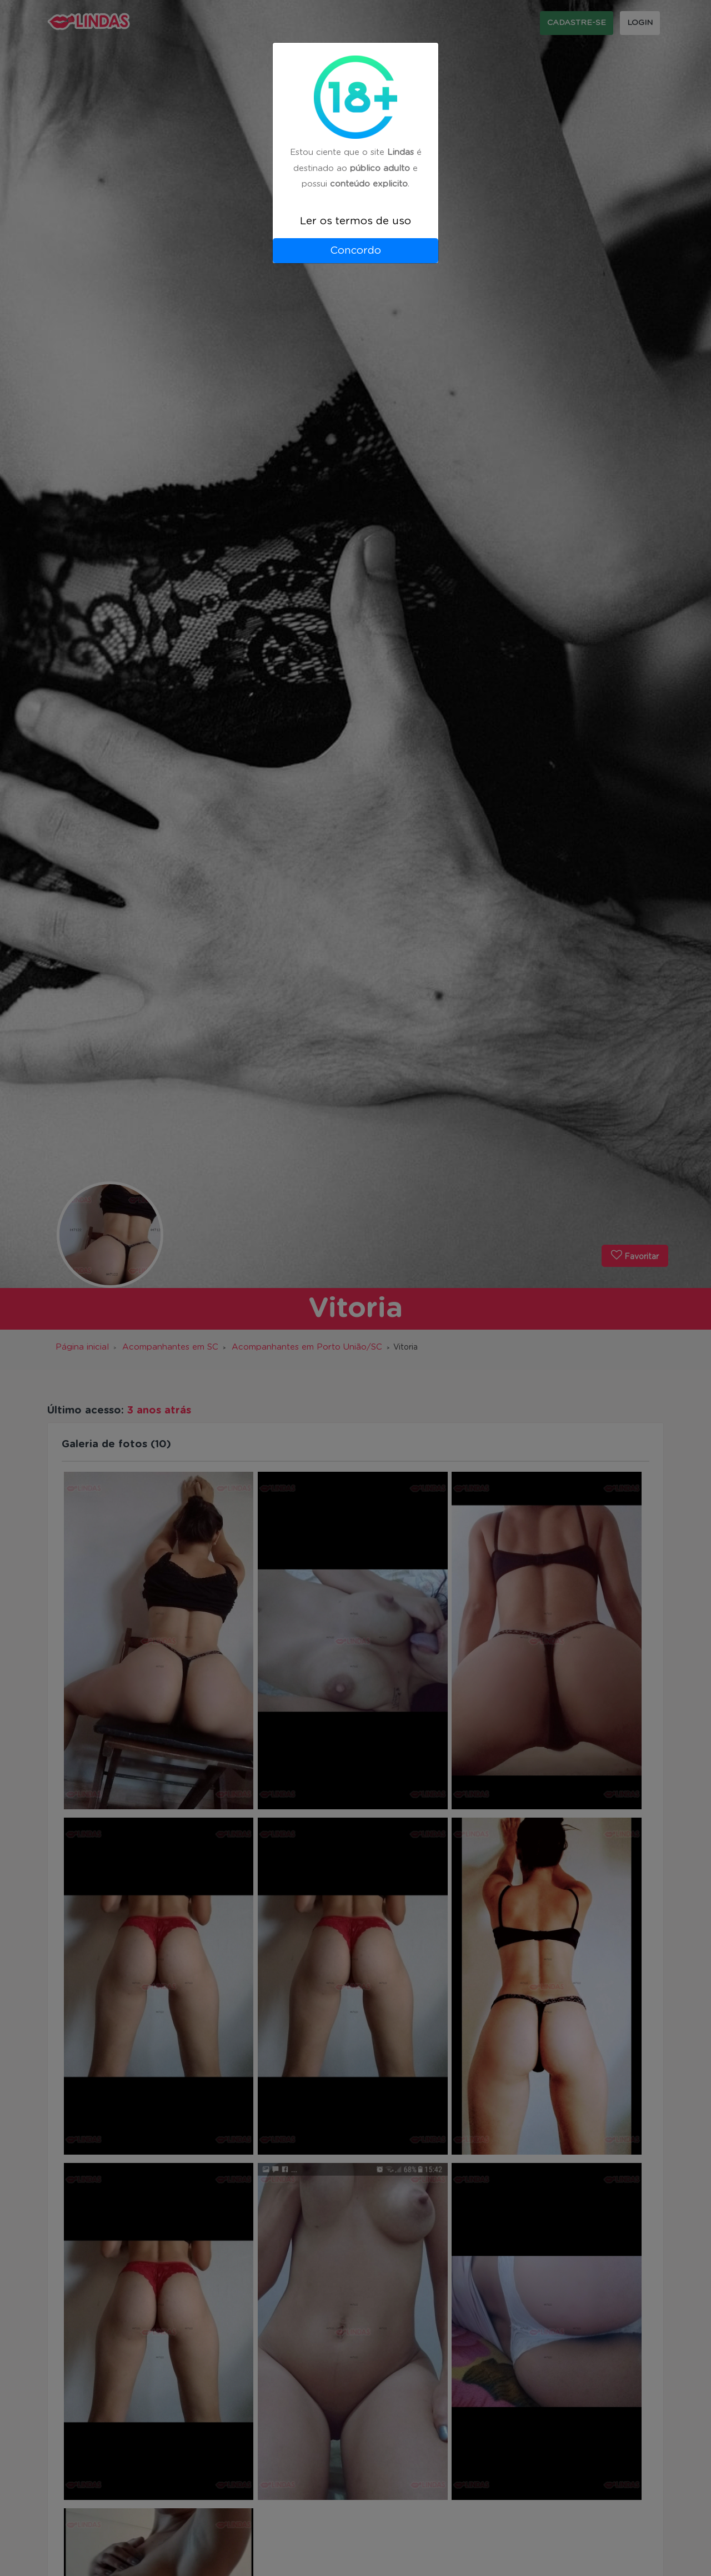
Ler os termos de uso (355, 221)
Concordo (355, 250)
